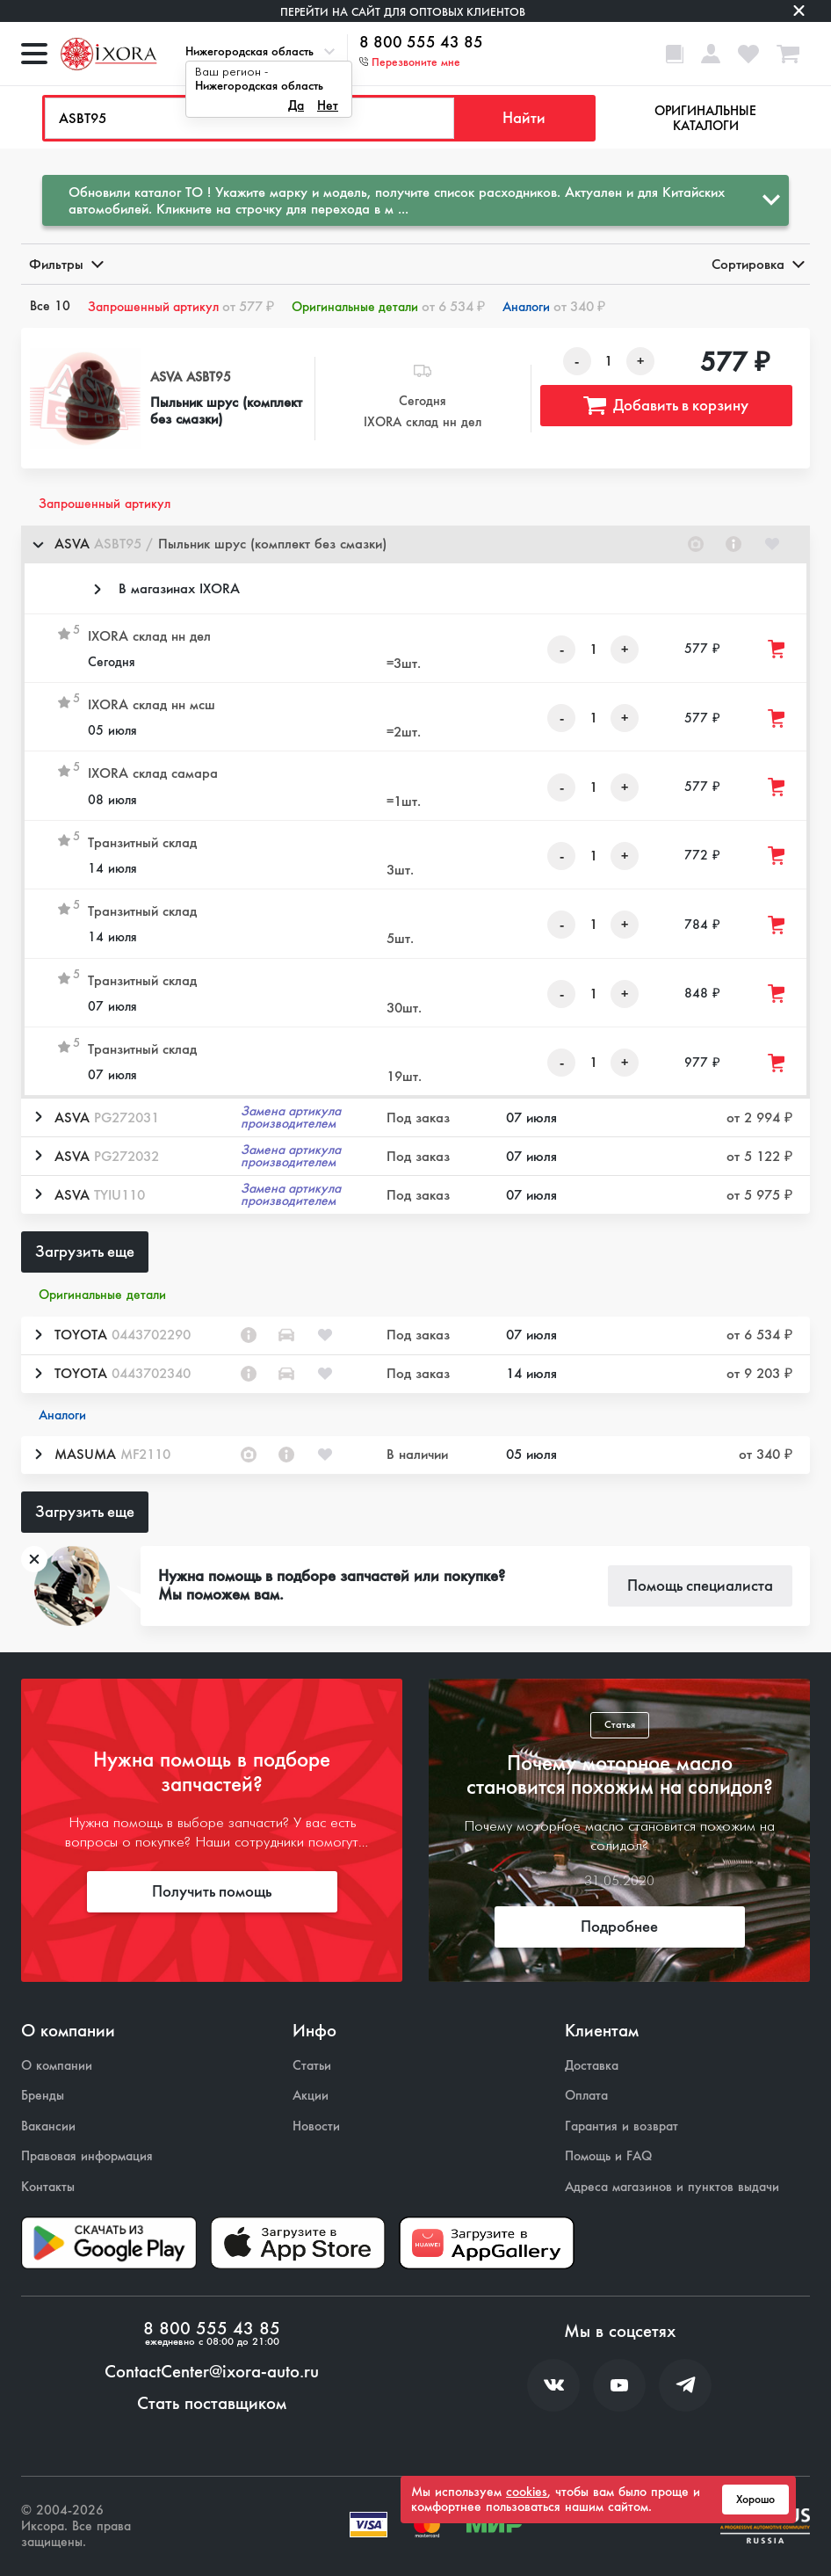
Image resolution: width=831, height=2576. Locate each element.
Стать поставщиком (211, 2404)
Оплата (586, 2095)
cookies (526, 2491)
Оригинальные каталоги (705, 118)
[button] (415, 544)
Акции (311, 2095)
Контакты (48, 2187)
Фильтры (65, 264)
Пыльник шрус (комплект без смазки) (226, 410)
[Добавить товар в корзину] (777, 649)
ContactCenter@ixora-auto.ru (212, 2372)
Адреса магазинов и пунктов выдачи (672, 2187)
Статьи (312, 2065)
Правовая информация (87, 2156)
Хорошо (755, 2499)
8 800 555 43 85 (421, 43)
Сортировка (757, 264)
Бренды (42, 2095)
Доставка (591, 2065)
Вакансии (48, 2126)
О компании (56, 2065)
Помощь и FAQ (608, 2156)
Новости (316, 2126)
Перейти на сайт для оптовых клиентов (402, 11)
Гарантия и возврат (621, 2126)
